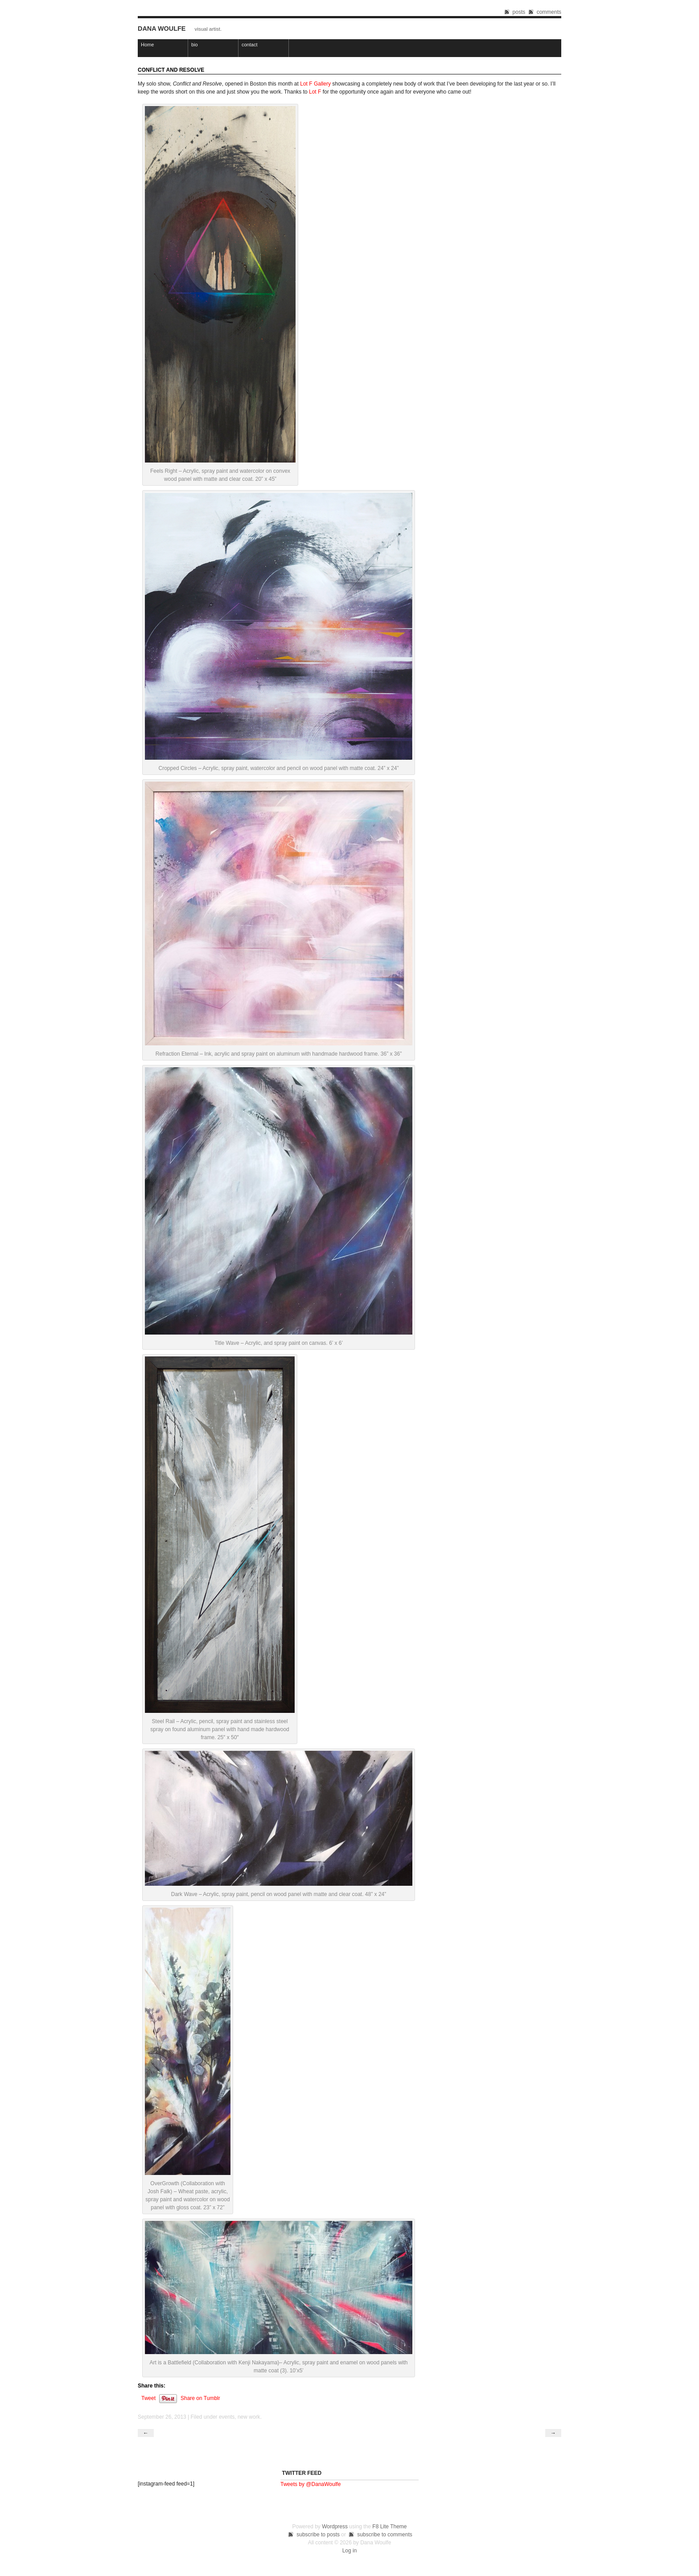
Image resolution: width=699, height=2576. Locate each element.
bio (194, 44)
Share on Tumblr (200, 2398)
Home (147, 44)
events (226, 2417)
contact (249, 44)
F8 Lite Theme (389, 2526)
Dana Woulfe (161, 28)
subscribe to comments (384, 2534)
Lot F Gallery (315, 84)
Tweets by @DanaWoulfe (310, 2484)
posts (519, 12)
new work (249, 2417)
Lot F (315, 92)
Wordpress (335, 2526)
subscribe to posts (318, 2534)
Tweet (148, 2398)
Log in (349, 2550)
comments (549, 12)
